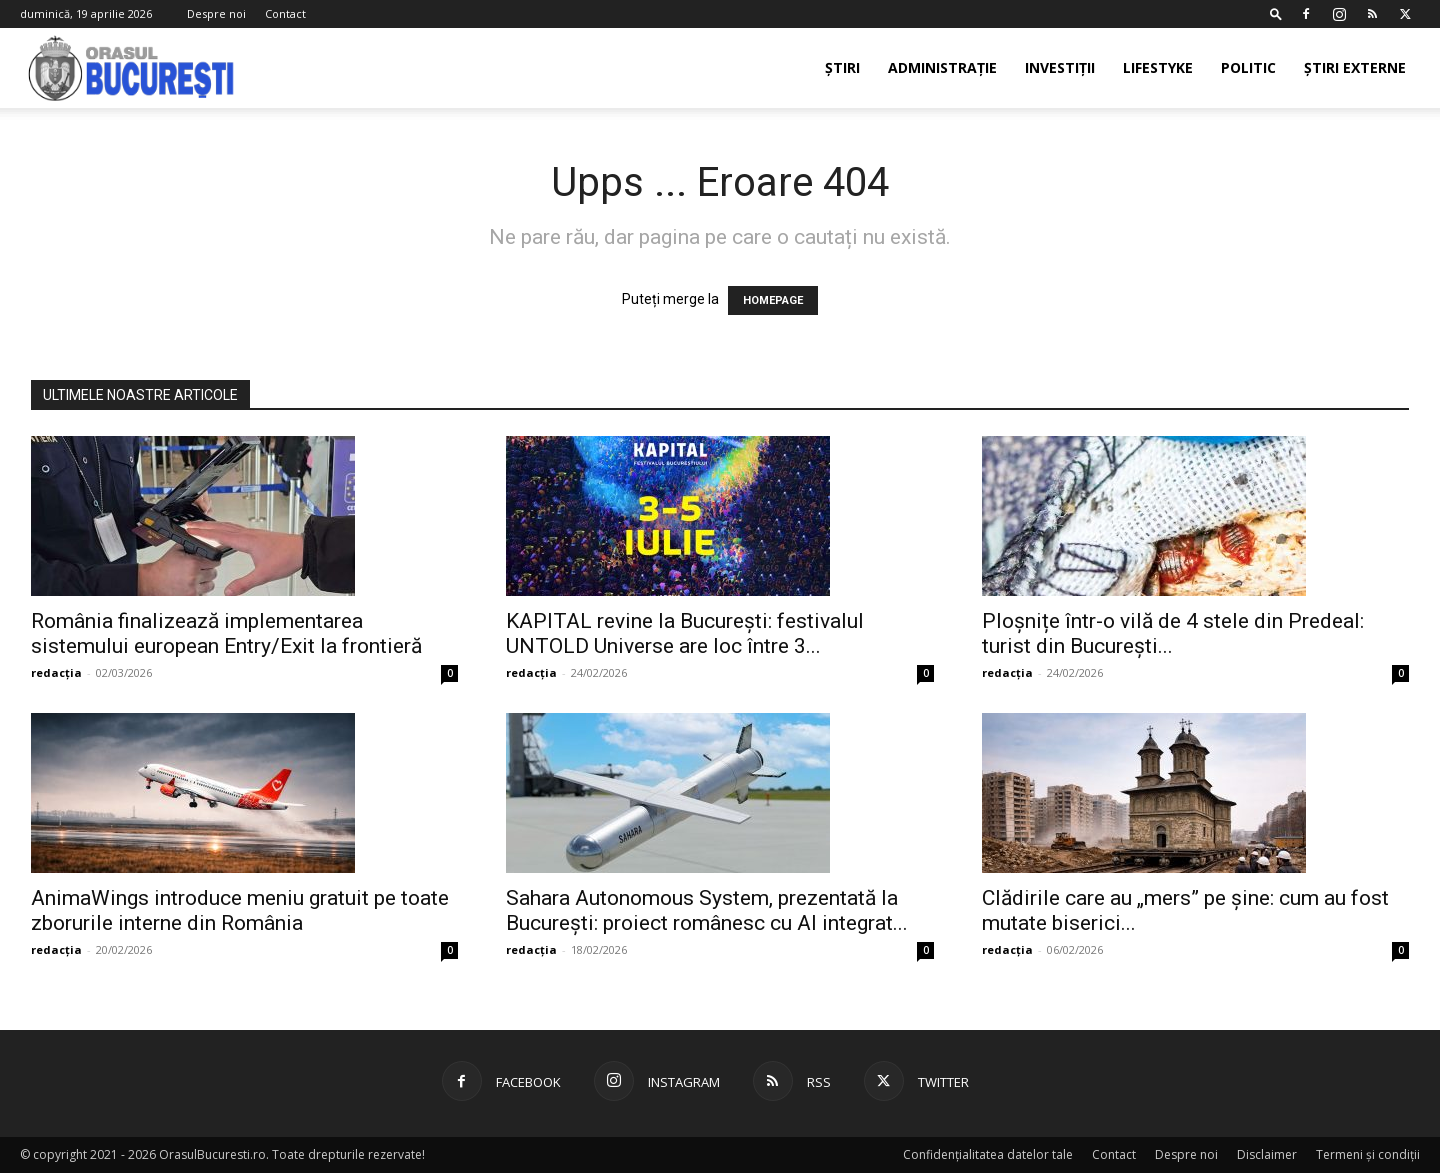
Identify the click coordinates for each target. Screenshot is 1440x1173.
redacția (56, 672)
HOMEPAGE (773, 300)
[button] (1276, 13)
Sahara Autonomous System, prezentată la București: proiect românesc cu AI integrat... (707, 910)
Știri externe (1355, 67)
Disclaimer (1267, 1154)
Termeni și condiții (1368, 1154)
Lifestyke (1158, 67)
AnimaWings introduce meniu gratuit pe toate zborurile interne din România (240, 910)
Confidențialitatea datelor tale (988, 1154)
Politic (1248, 67)
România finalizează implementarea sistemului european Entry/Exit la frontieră (226, 633)
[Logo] (132, 68)
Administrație (942, 67)
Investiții (1060, 67)
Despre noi (216, 13)
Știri (842, 67)
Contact (285, 13)
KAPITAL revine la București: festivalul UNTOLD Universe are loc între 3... (685, 633)
